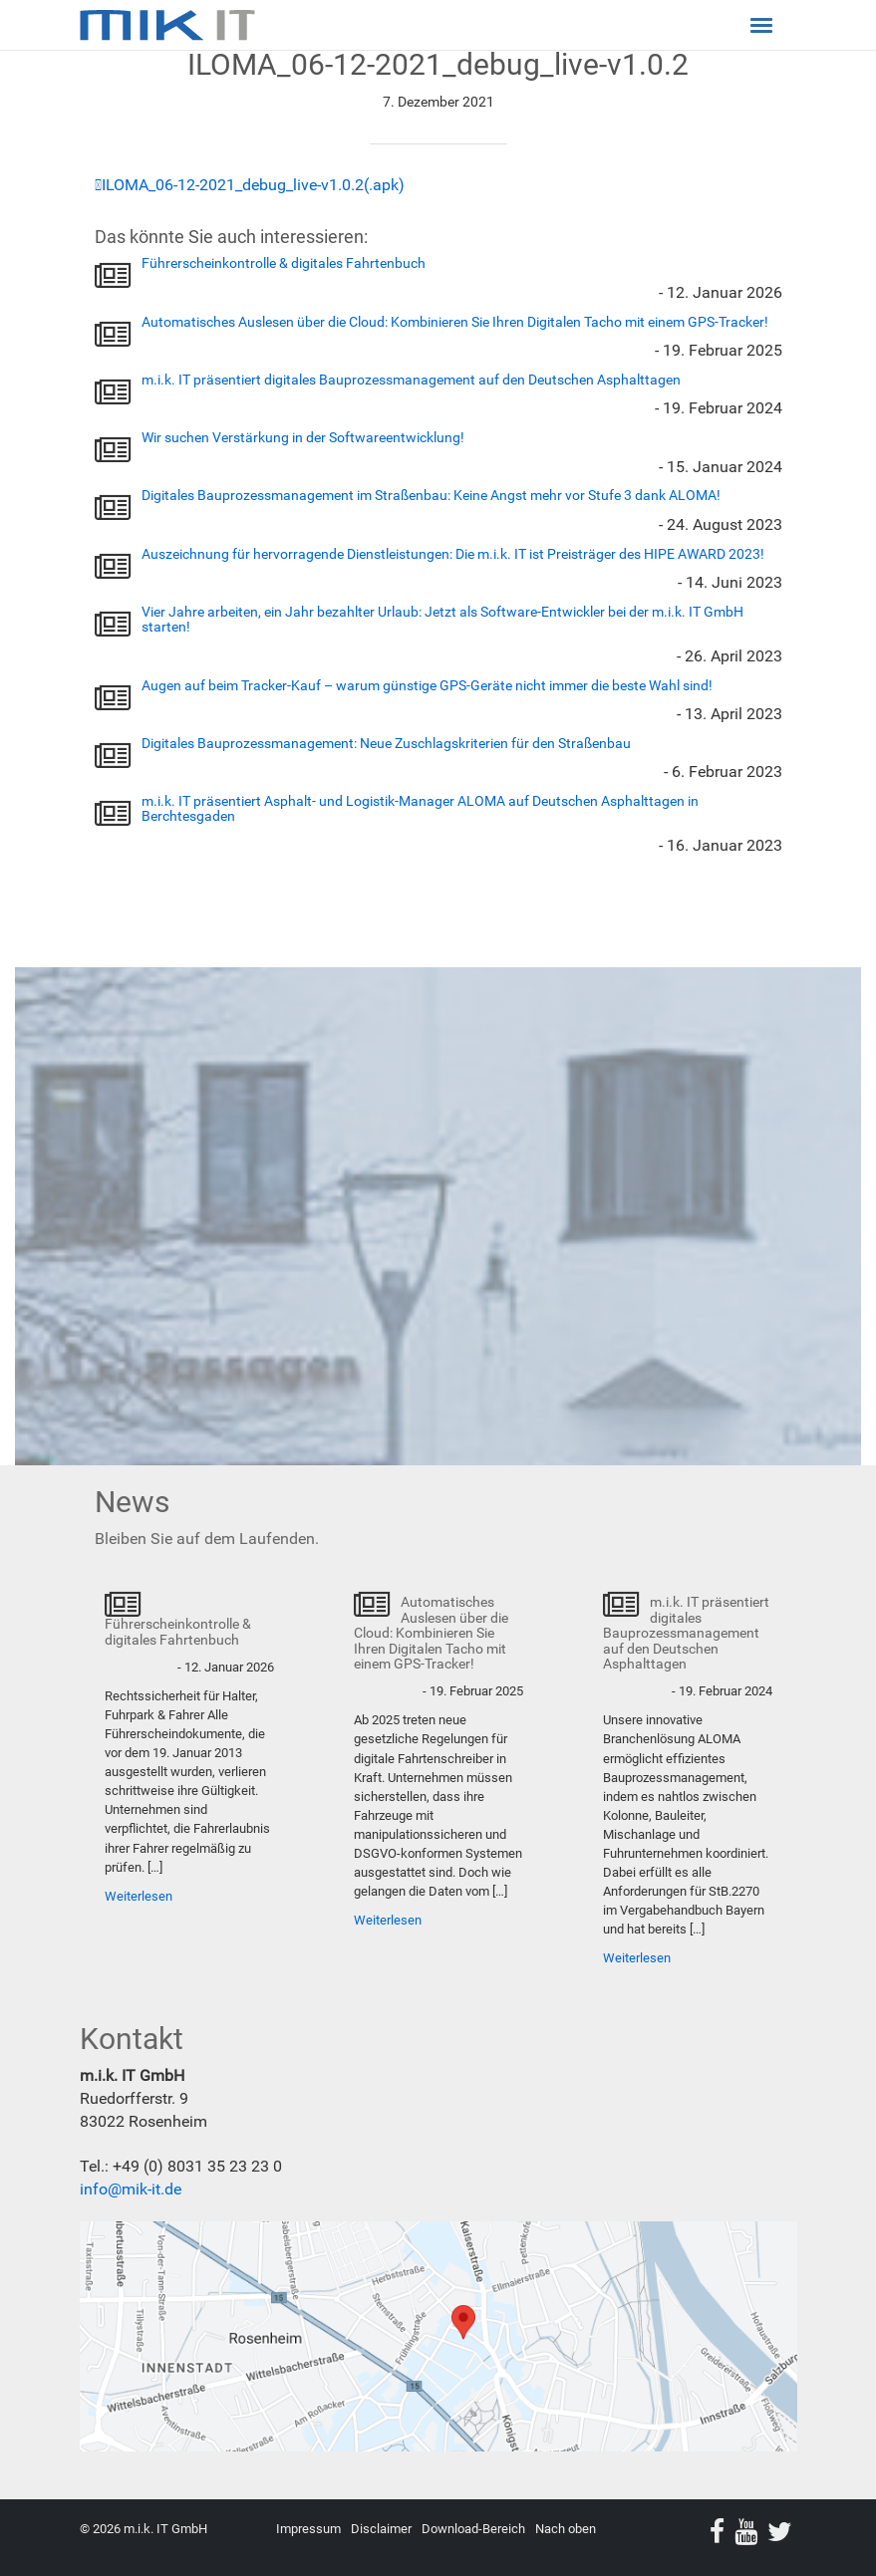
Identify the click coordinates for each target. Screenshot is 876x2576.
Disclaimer (381, 2528)
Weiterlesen (138, 1896)
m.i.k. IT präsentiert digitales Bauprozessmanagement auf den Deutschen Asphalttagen (411, 379)
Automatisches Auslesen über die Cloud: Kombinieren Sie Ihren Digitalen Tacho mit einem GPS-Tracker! (455, 322)
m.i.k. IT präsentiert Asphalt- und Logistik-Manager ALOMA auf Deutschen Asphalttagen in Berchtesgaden (420, 808)
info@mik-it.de (130, 2189)
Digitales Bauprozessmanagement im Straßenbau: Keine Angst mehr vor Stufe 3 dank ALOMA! (431, 495)
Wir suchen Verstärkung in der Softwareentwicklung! (303, 437)
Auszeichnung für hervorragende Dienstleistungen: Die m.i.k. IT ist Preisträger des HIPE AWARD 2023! (453, 554)
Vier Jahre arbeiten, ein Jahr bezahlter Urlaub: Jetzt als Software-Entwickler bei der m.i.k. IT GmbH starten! (442, 619)
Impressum (308, 2528)
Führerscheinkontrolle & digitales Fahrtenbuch (284, 263)
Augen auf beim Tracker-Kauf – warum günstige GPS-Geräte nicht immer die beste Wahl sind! (427, 685)
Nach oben (565, 2528)
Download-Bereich (473, 2528)
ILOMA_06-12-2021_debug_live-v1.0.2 (233, 184)
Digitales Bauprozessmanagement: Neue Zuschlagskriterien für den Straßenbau (386, 743)
